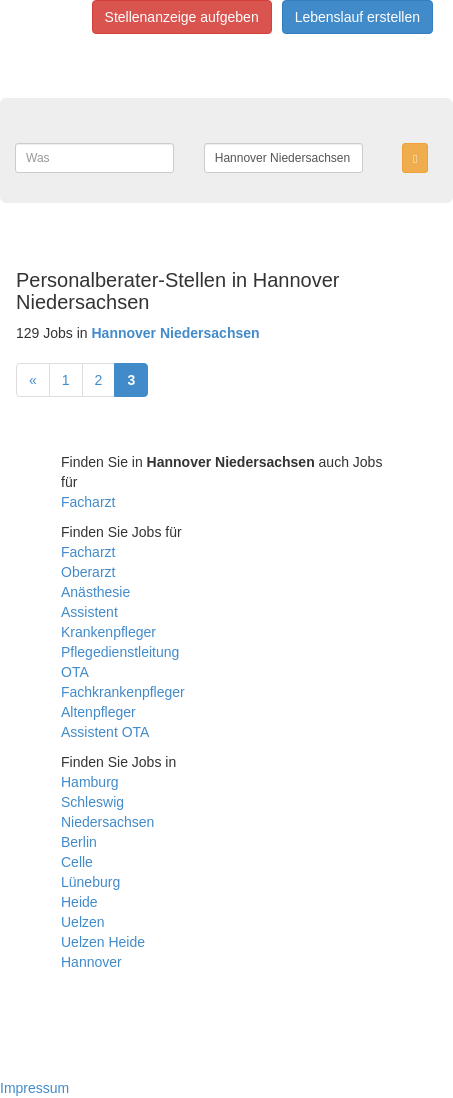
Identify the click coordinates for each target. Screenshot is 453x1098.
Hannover (91, 962)
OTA (75, 672)
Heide (79, 902)
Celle (77, 862)
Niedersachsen (107, 822)
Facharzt (88, 502)
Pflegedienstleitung (120, 652)
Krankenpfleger (108, 632)
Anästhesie (95, 592)
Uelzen (83, 922)
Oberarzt (88, 572)
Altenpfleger (98, 712)
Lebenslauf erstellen (357, 17)
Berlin (79, 842)
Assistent (89, 612)
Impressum (34, 1088)
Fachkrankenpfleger (123, 692)
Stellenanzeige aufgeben (182, 17)
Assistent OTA (105, 732)
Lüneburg (90, 882)
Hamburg (90, 782)
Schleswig (92, 802)
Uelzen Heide (103, 942)
